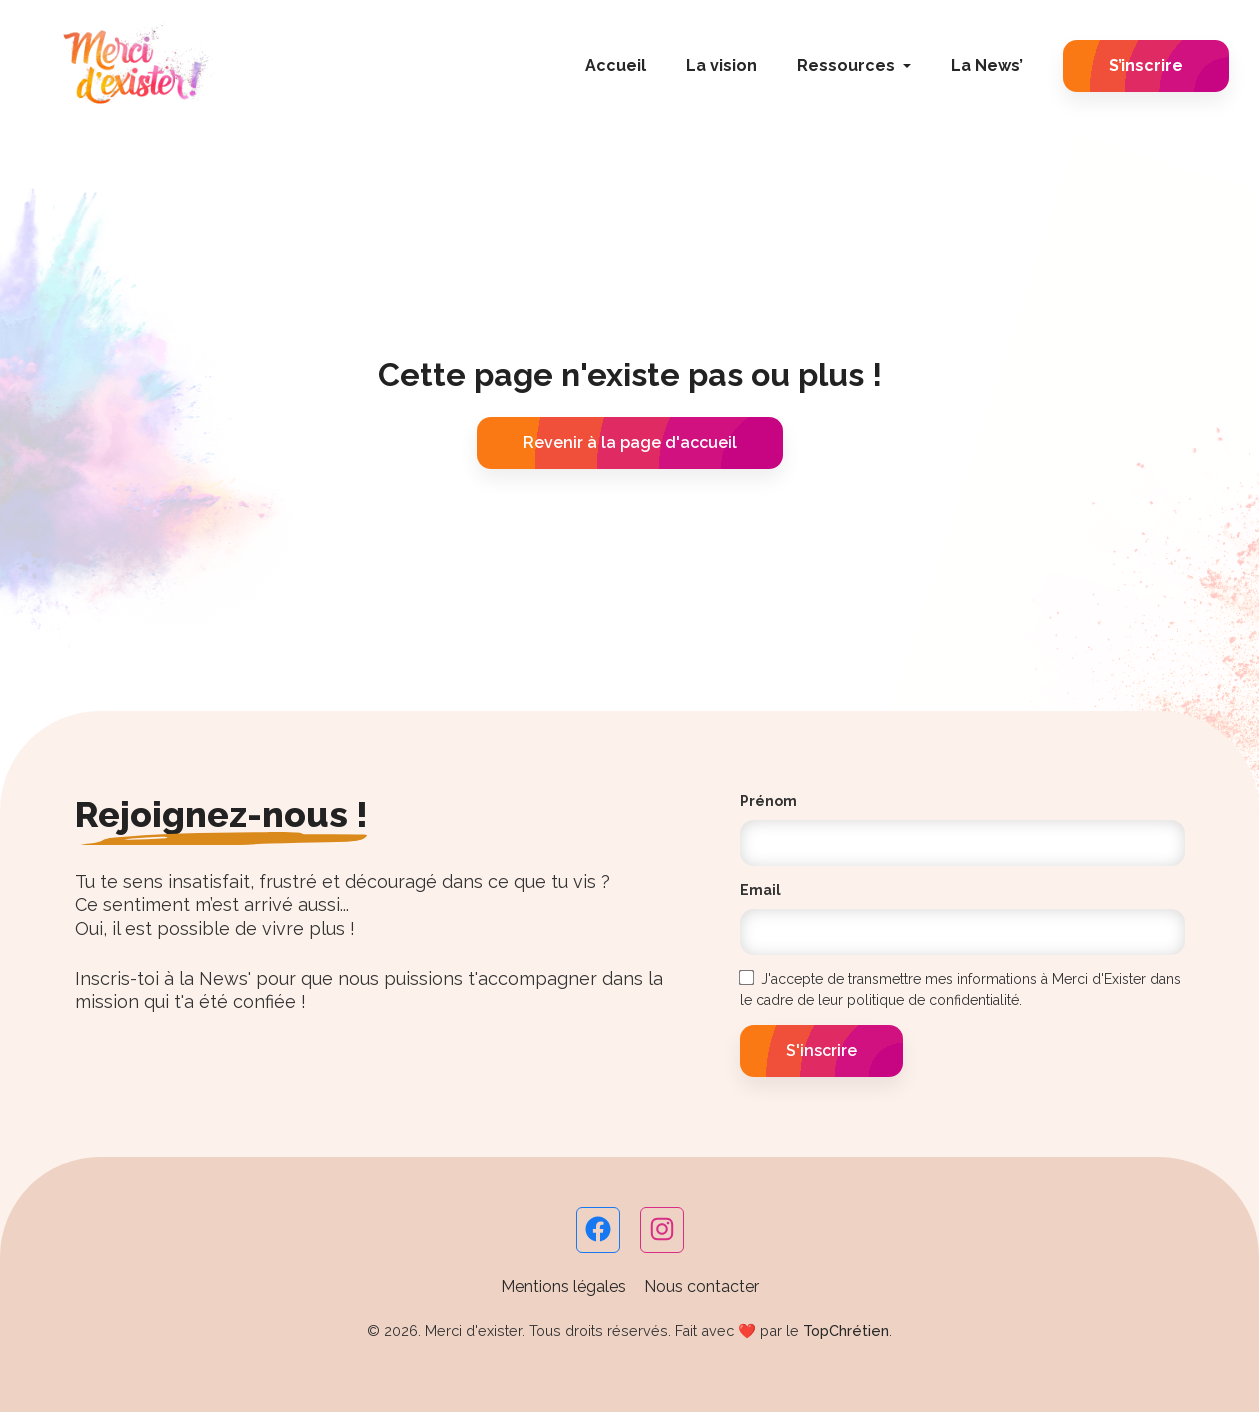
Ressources (846, 65)
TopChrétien (846, 1330)
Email (760, 890)
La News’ (987, 65)
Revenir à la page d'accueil (630, 442)
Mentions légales (563, 1286)
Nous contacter (701, 1286)
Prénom (768, 801)
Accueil (615, 65)
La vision (721, 65)
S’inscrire (1146, 65)
